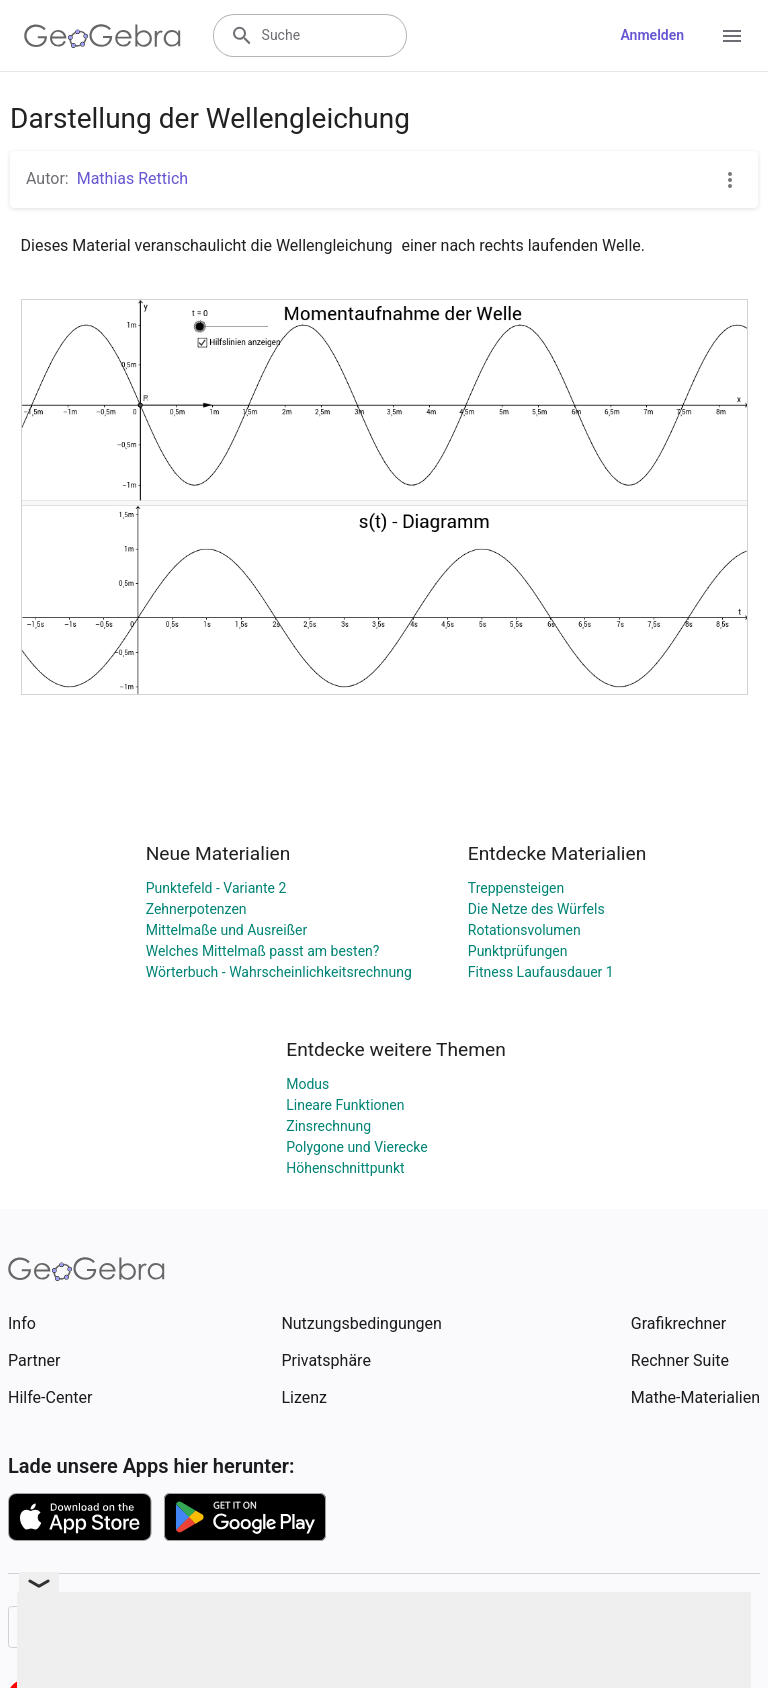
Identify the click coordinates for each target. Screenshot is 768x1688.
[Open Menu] (732, 36)
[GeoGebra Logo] (102, 36)
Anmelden (652, 35)
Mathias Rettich (132, 178)
